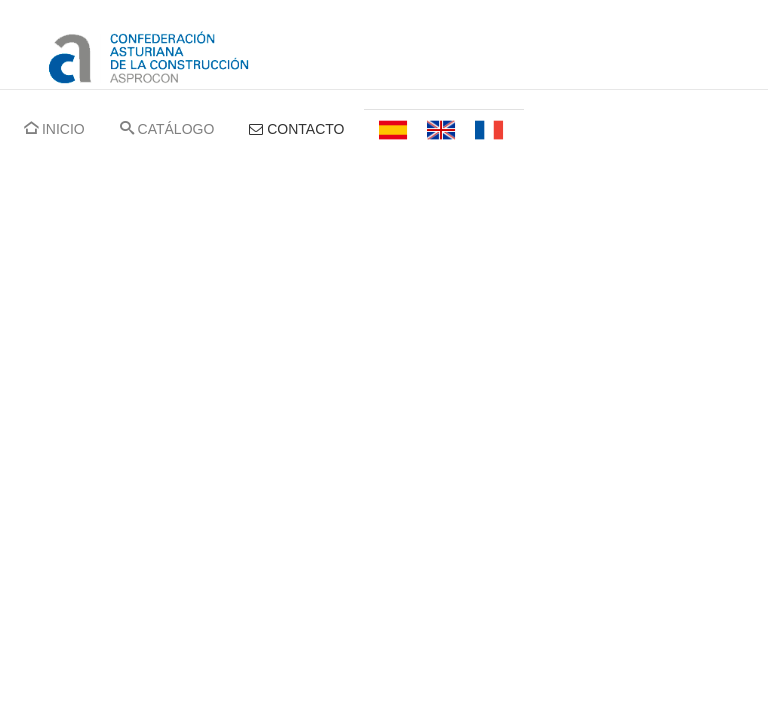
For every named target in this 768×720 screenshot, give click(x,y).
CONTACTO (296, 129)
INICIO (54, 129)
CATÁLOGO (167, 129)
